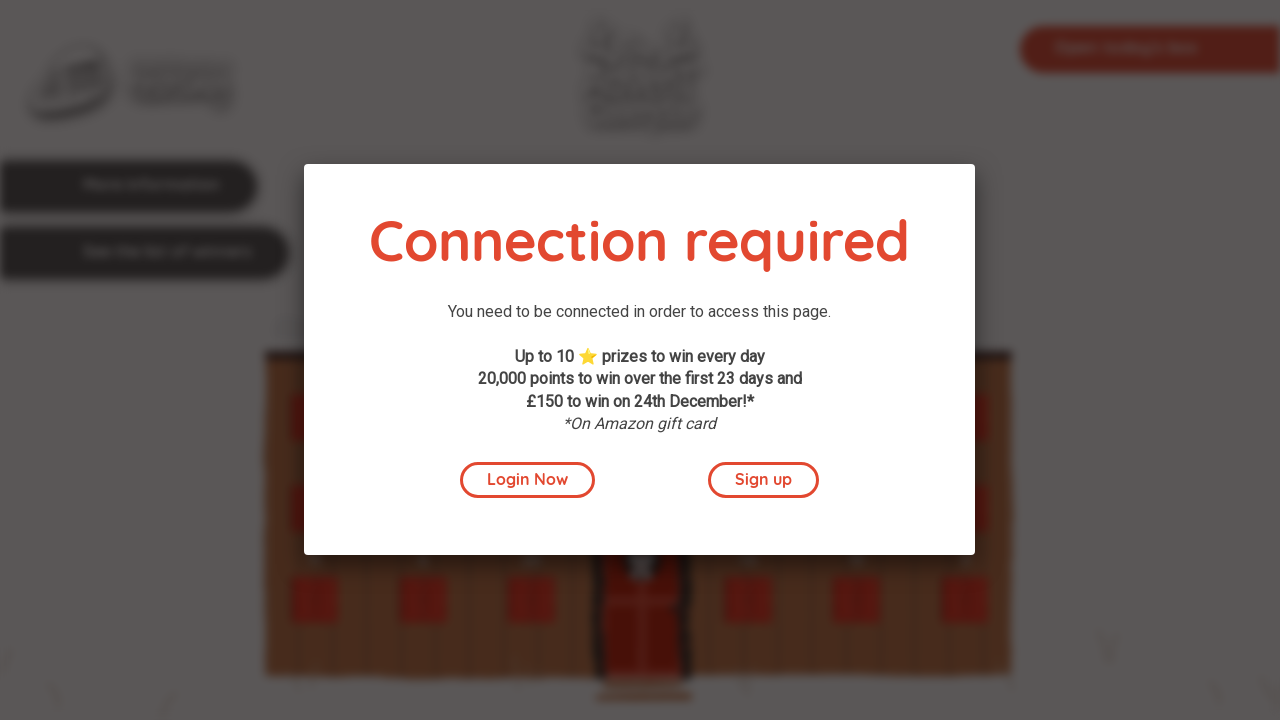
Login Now (527, 481)
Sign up (763, 481)
